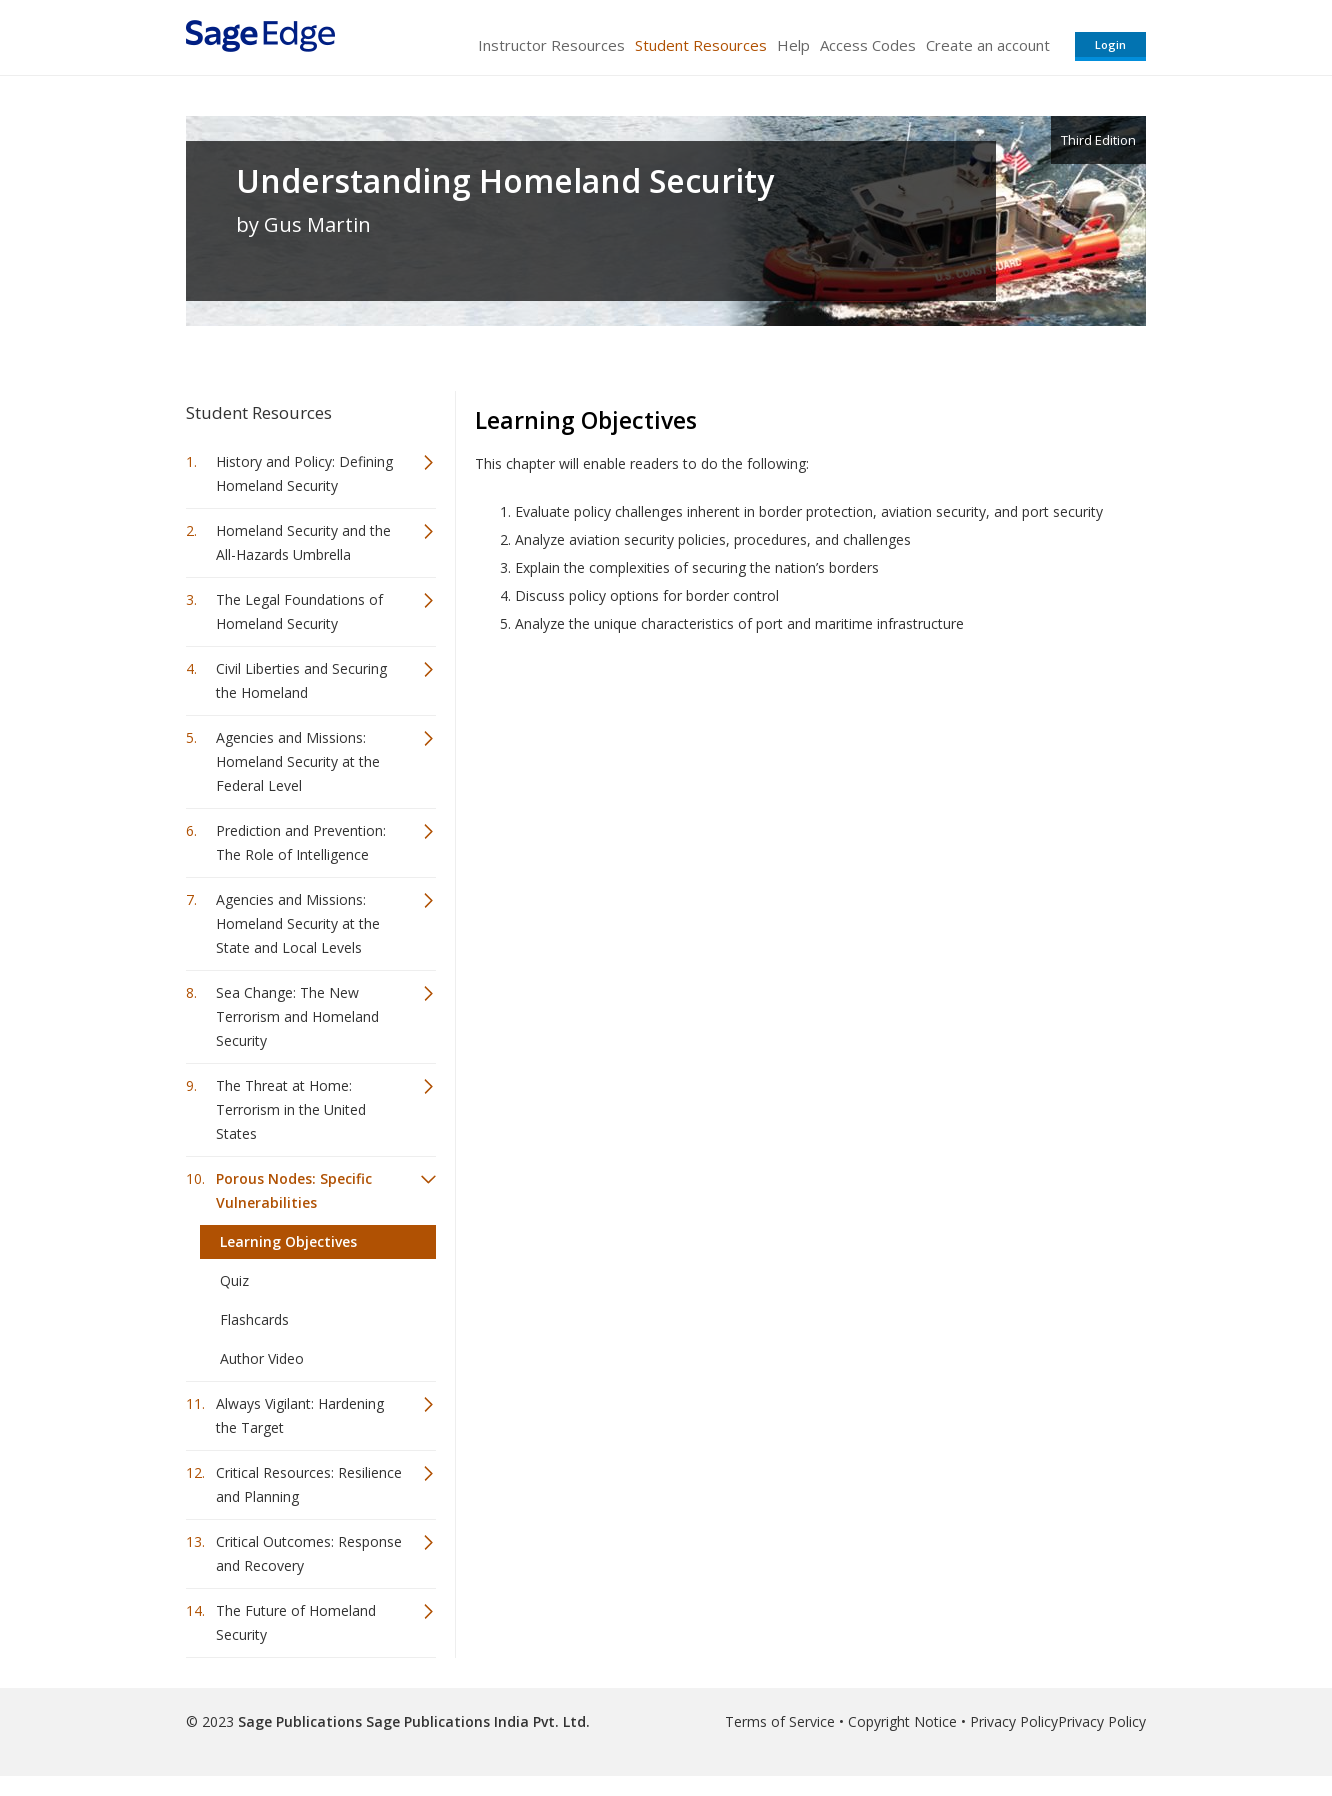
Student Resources (701, 45)
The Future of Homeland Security (296, 1622)
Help (793, 45)
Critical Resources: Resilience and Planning (309, 1484)
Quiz (234, 1280)
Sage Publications (300, 1721)
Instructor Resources (551, 45)
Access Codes (868, 45)
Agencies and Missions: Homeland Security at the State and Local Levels (298, 923)
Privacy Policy (1014, 1721)
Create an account (988, 45)
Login (1110, 44)
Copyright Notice (902, 1721)
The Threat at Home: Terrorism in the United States (291, 1109)
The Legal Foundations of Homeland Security (299, 611)
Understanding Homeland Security (505, 181)
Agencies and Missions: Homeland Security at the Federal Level (298, 761)
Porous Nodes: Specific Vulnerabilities (294, 1190)
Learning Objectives (288, 1241)
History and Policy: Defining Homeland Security (304, 473)
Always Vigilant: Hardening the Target (300, 1415)
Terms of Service (780, 1721)
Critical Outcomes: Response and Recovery (309, 1553)
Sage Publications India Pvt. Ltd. (476, 1721)
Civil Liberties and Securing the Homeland (301, 680)
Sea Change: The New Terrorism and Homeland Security (297, 1016)
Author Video (262, 1358)
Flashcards (254, 1319)
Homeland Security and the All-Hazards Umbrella (303, 542)
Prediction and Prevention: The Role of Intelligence (301, 842)
